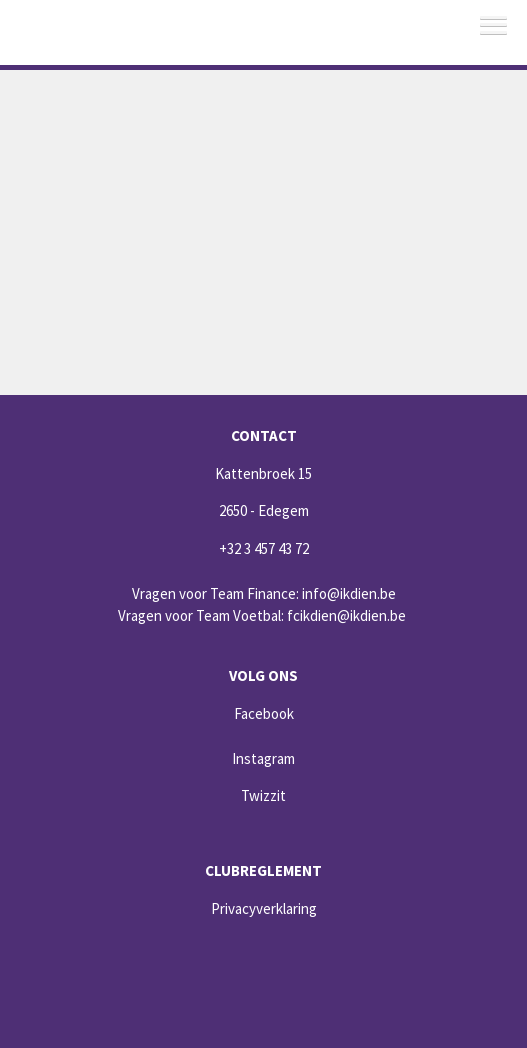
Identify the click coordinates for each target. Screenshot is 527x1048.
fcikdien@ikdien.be (346, 615)
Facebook (264, 713)
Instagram (263, 758)
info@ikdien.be (349, 593)
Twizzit (263, 795)
